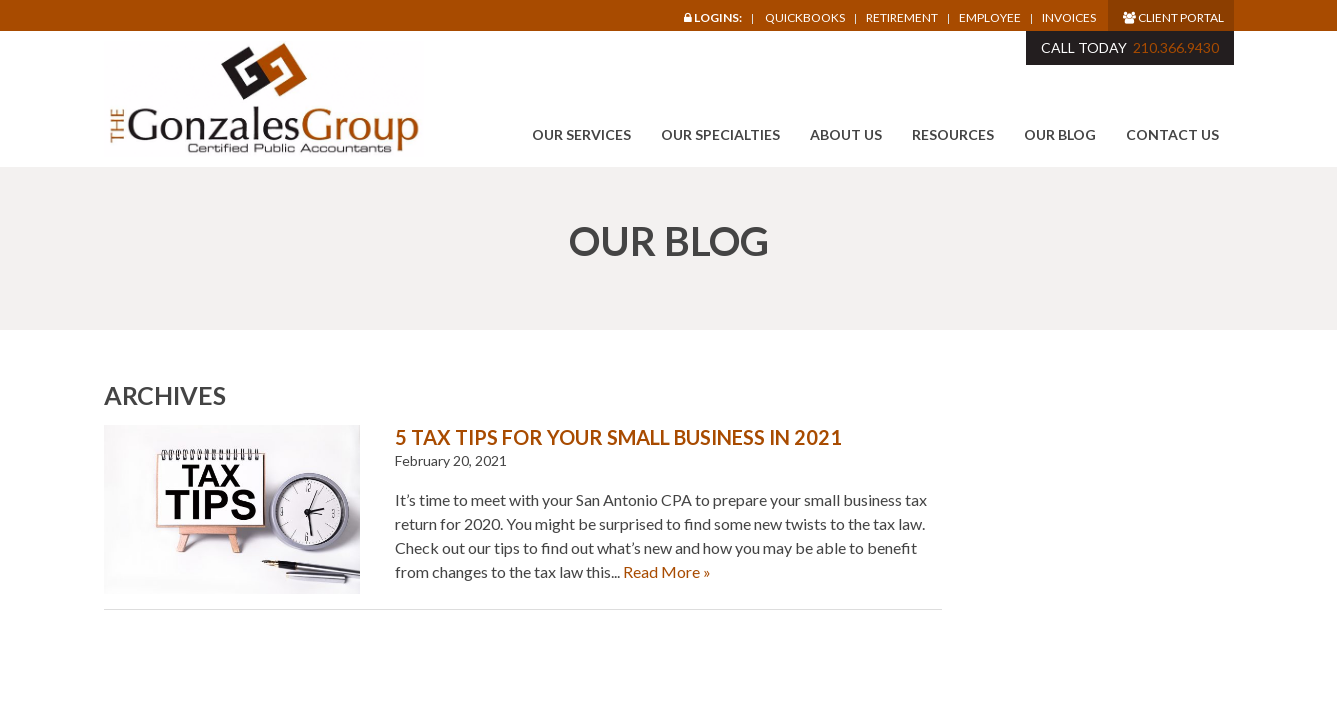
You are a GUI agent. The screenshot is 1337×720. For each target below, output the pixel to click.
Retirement (902, 18)
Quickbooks (805, 17)
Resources (953, 134)
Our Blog (1060, 134)
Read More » (667, 571)
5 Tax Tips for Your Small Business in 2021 (618, 437)
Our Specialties (720, 134)
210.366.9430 (1176, 47)
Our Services (581, 134)
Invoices (1069, 18)
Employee (990, 18)
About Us (846, 134)
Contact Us (1172, 134)
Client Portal (1173, 17)
